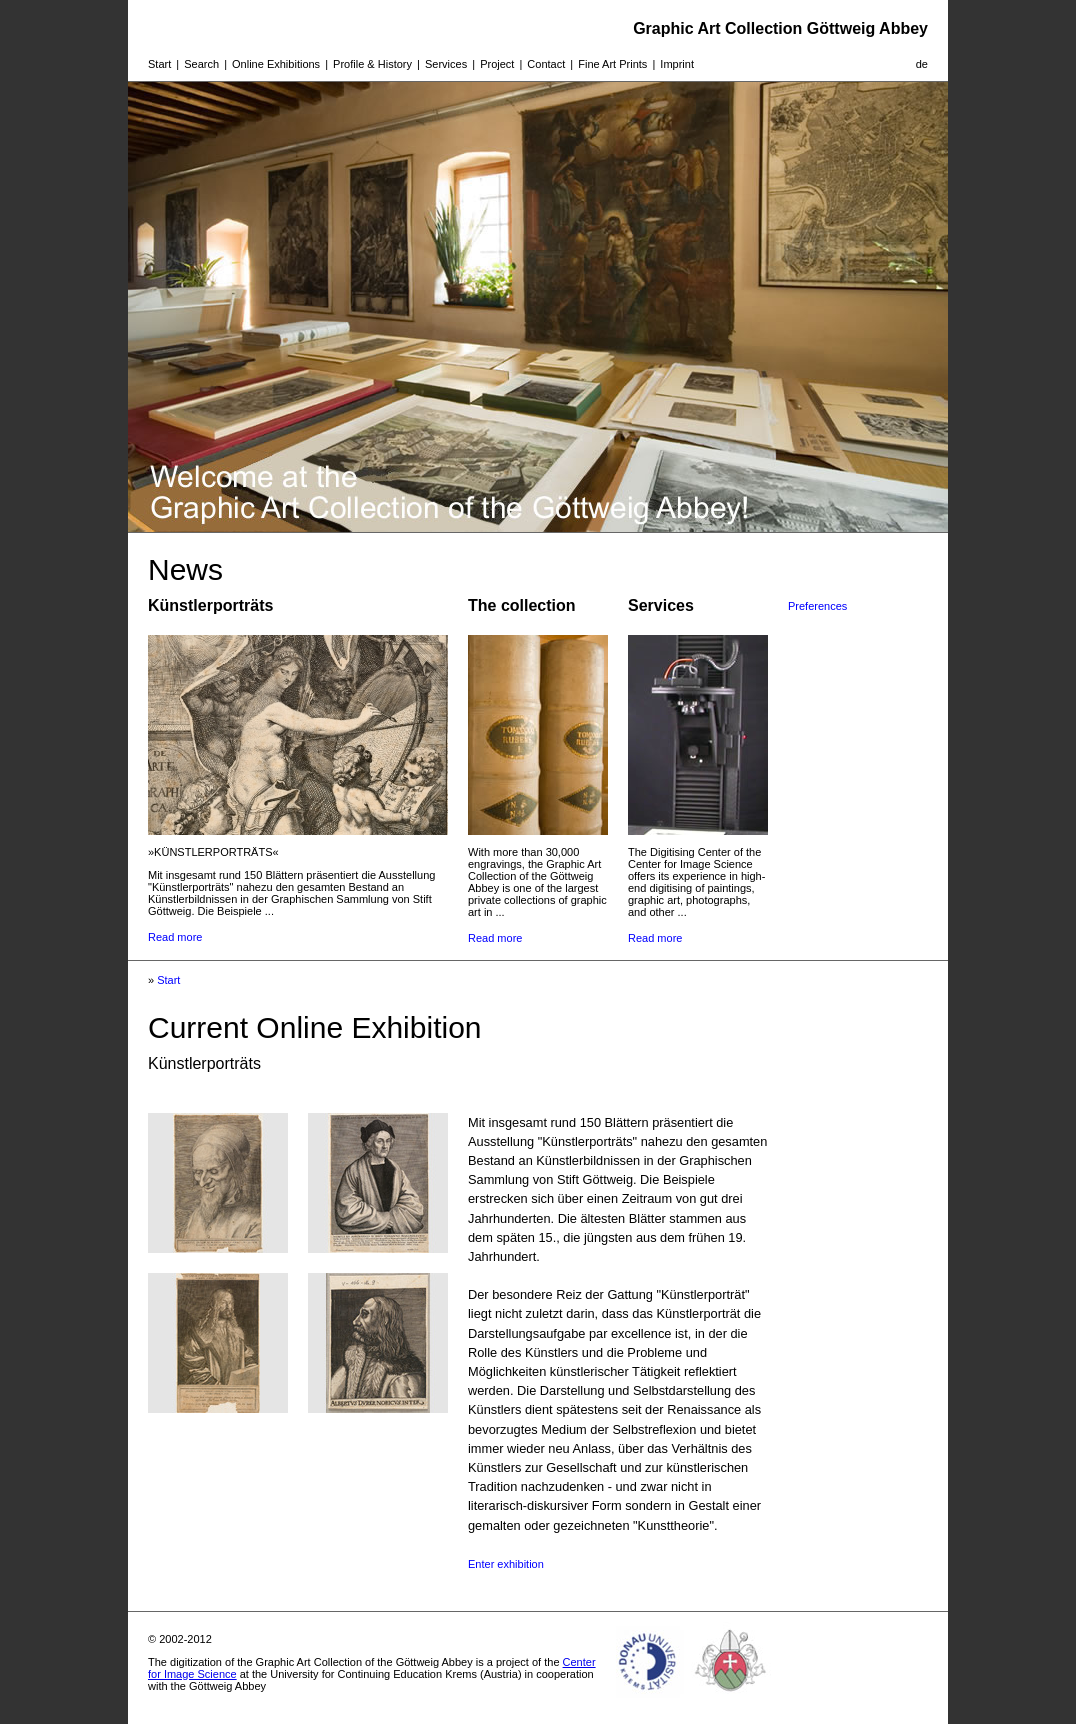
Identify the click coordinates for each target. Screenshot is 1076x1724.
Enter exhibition (506, 1564)
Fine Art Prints (612, 64)
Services (446, 64)
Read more (175, 937)
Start (159, 64)
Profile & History (372, 64)
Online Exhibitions (276, 64)
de (922, 64)
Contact (546, 64)
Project (497, 64)
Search (201, 64)
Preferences (817, 606)
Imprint (677, 64)
